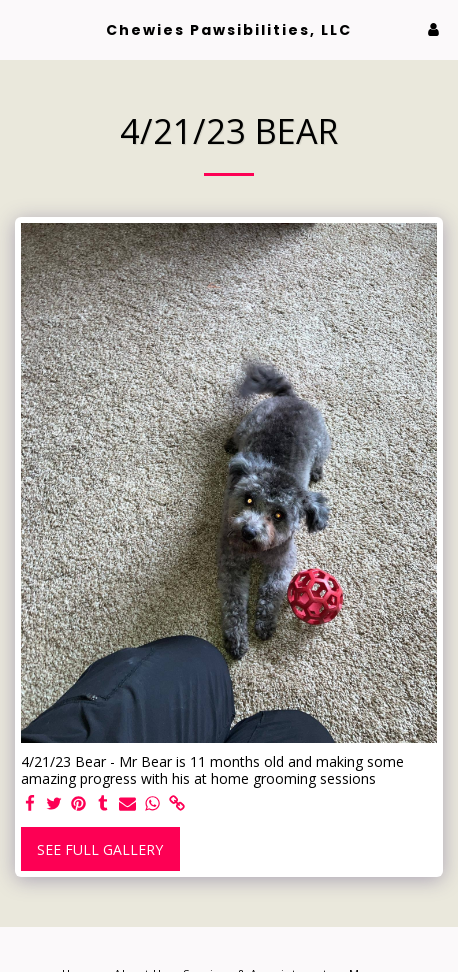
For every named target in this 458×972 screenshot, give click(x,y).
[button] (22, 28)
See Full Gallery (100, 849)
